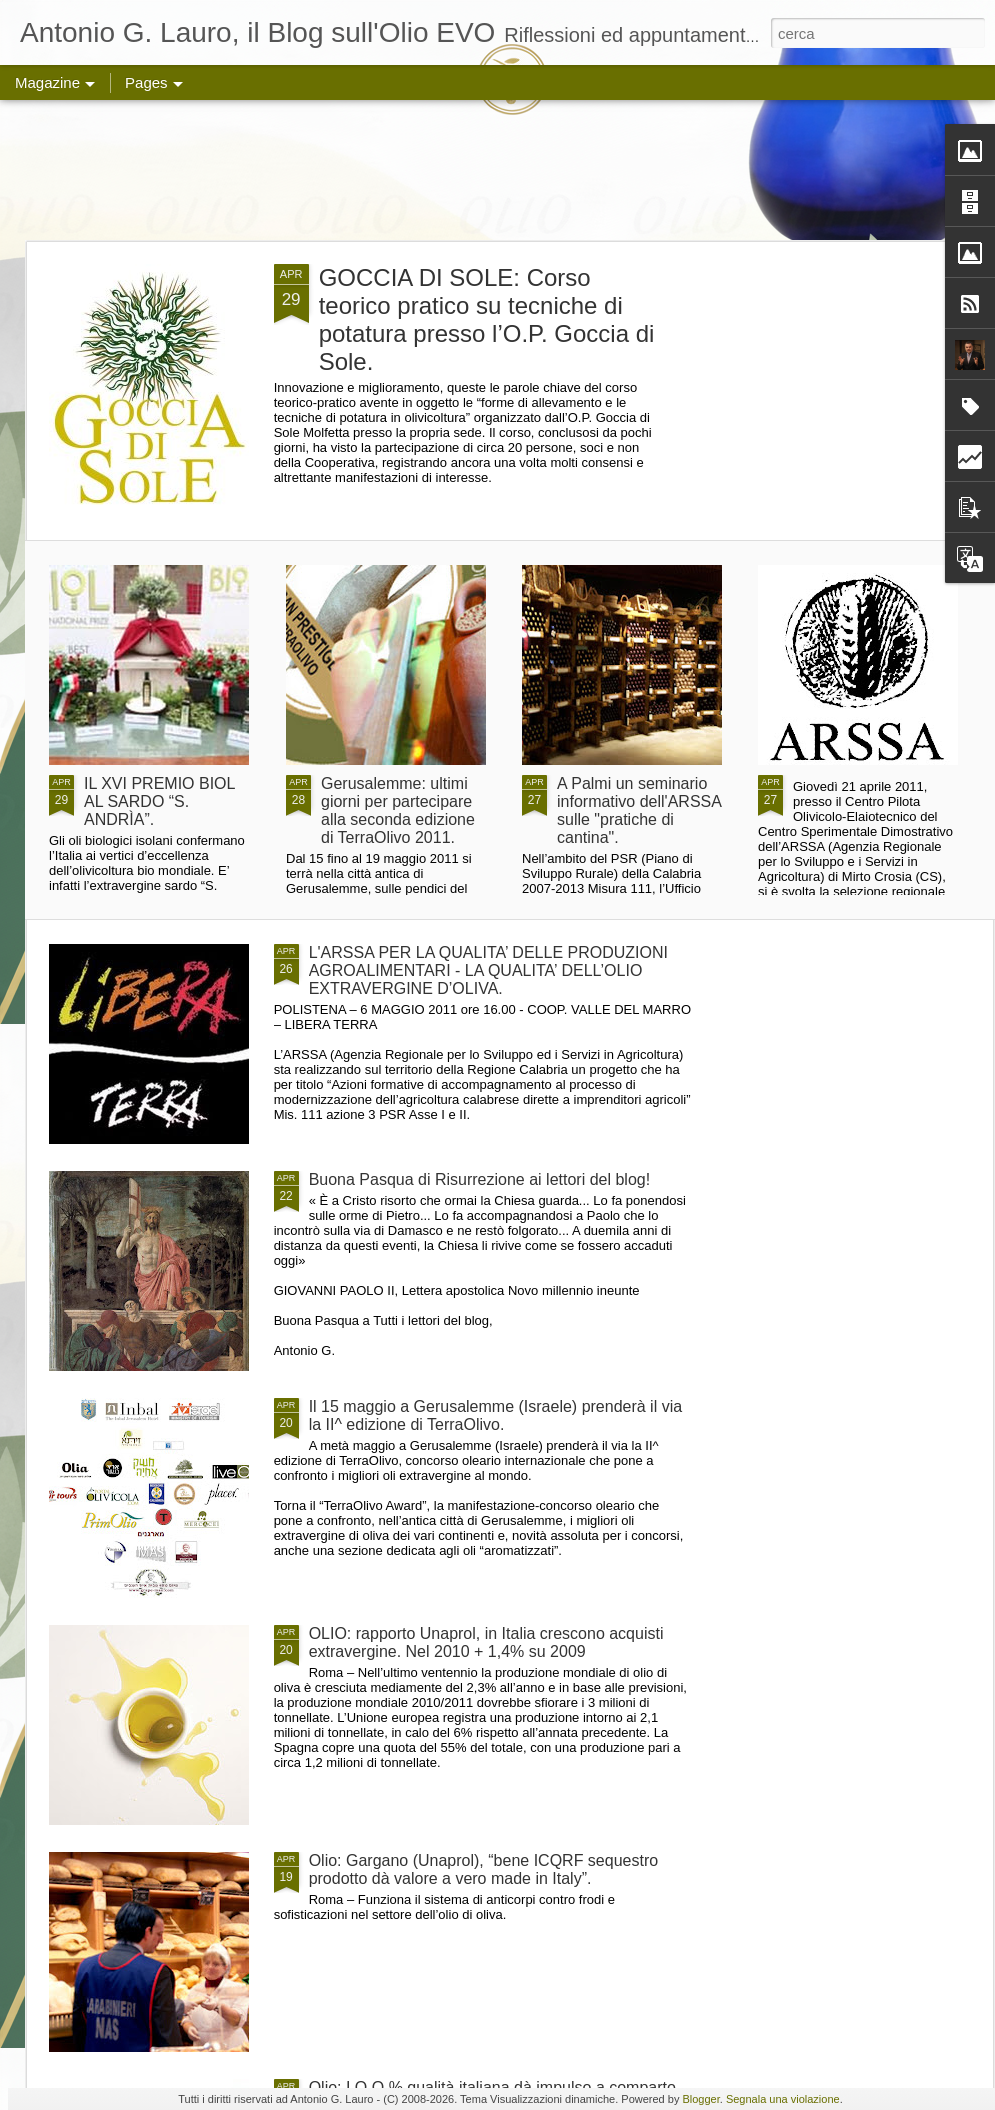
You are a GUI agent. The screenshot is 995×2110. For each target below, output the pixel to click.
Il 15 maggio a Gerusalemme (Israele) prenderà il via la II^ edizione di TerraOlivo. (496, 1415)
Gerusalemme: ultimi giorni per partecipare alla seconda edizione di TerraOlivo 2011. (398, 810)
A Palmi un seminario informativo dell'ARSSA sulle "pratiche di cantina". (639, 810)
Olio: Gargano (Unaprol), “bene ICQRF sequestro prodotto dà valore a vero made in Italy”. (483, 1869)
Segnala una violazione (783, 2099)
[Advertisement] (497, 170)
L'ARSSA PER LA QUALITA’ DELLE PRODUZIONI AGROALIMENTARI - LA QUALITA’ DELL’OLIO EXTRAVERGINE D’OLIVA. (488, 970)
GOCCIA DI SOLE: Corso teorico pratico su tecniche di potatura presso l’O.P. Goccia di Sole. (487, 319)
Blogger (700, 2099)
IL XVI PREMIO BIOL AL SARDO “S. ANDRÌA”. (159, 801)
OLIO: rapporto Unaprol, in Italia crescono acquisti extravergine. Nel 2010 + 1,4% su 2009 (486, 1642)
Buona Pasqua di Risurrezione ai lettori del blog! (480, 1179)
